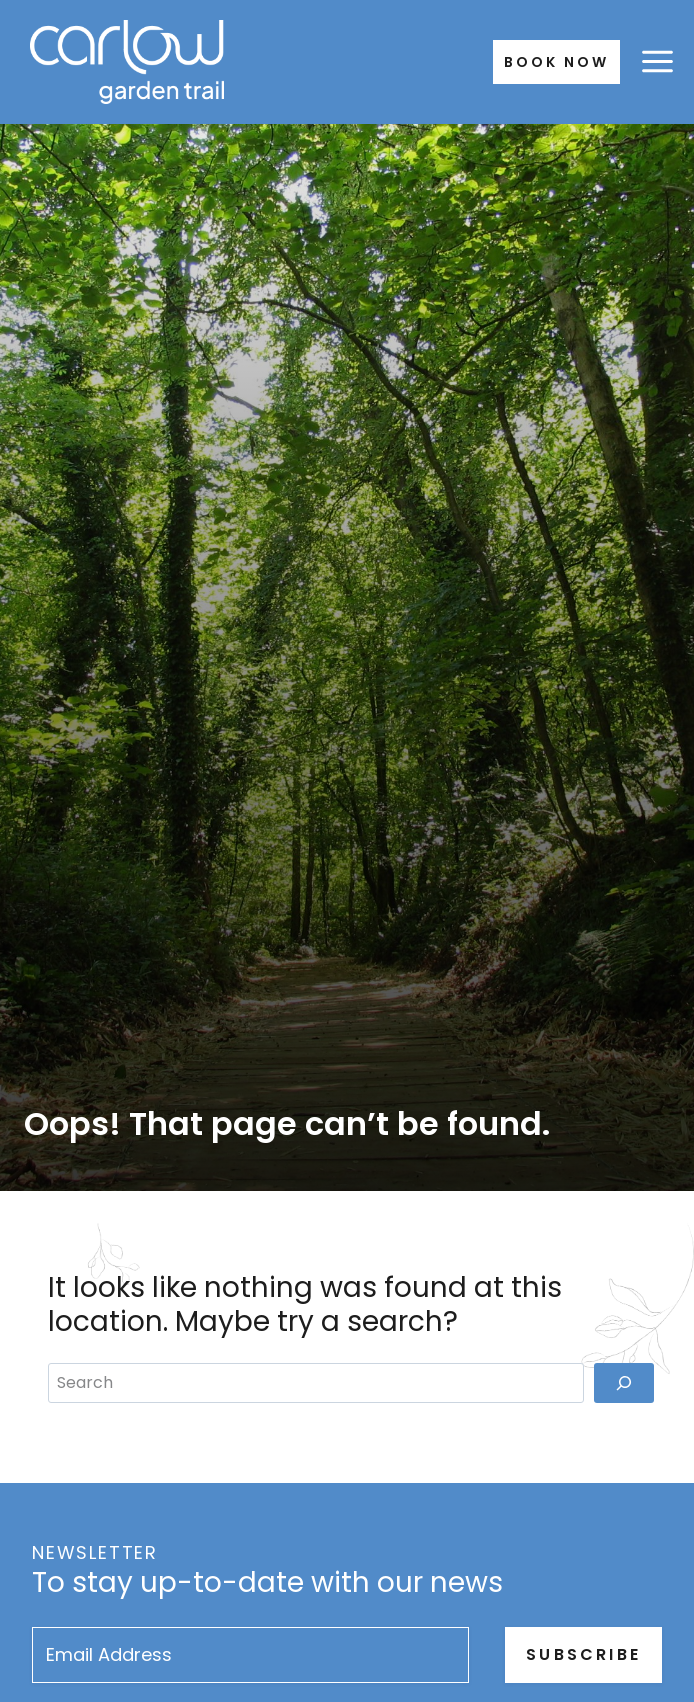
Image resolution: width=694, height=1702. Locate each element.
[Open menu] (657, 62)
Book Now (556, 62)
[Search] (624, 1383)
